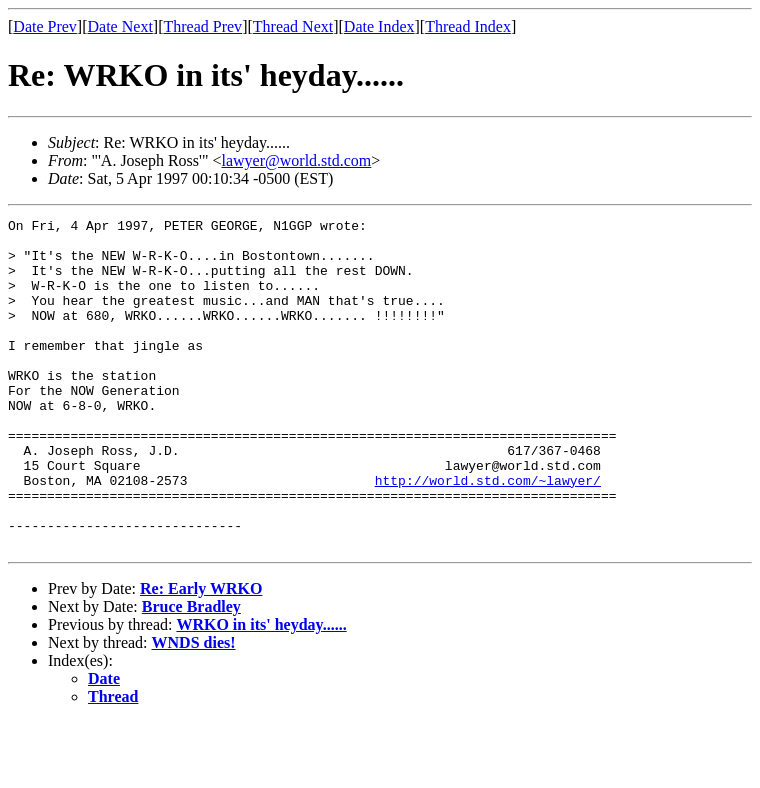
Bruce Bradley (191, 672)
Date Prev (45, 26)
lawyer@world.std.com (297, 160)
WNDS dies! (194, 708)
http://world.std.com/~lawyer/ (488, 534)
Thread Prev (202, 26)
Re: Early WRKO (201, 654)
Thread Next (293, 26)
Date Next (120, 26)
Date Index (379, 26)
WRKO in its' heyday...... (261, 690)
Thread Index (468, 26)
